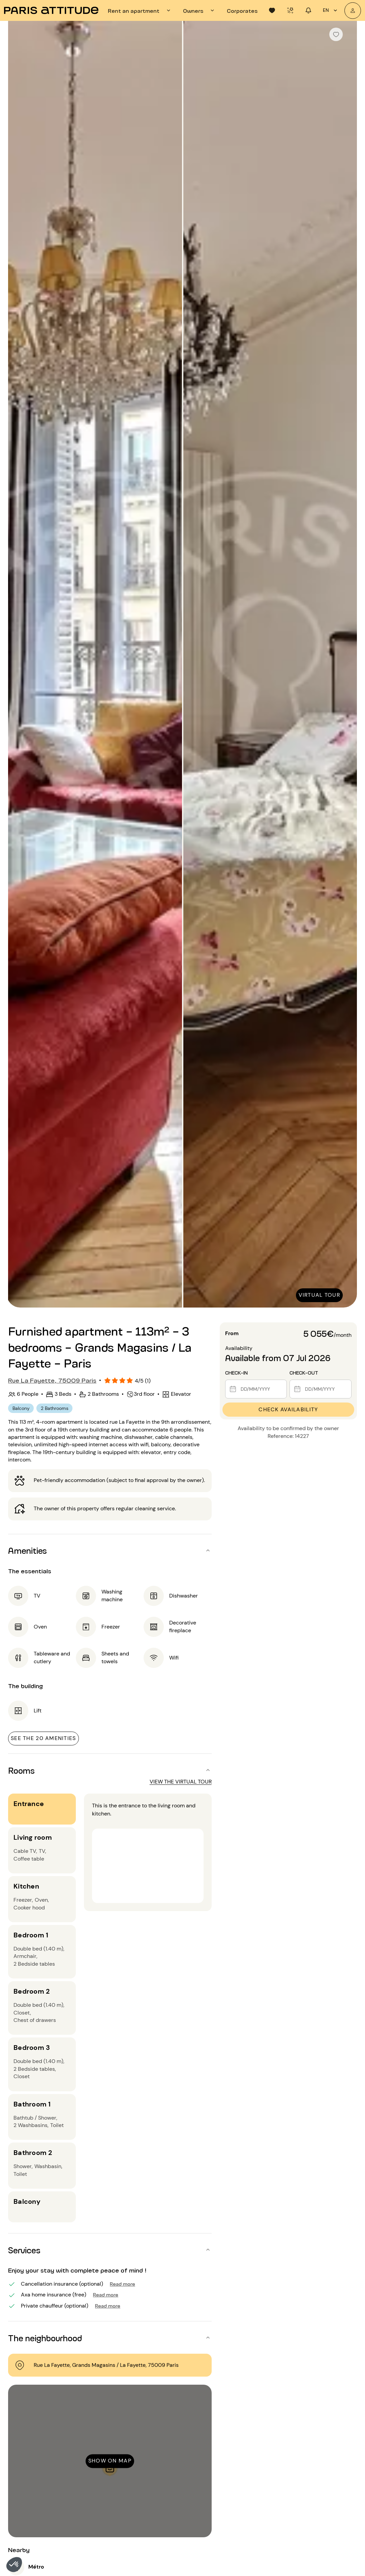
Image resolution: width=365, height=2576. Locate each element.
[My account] (352, 10)
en (331, 10)
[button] (14, 2564)
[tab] (140, 10)
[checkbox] (336, 34)
